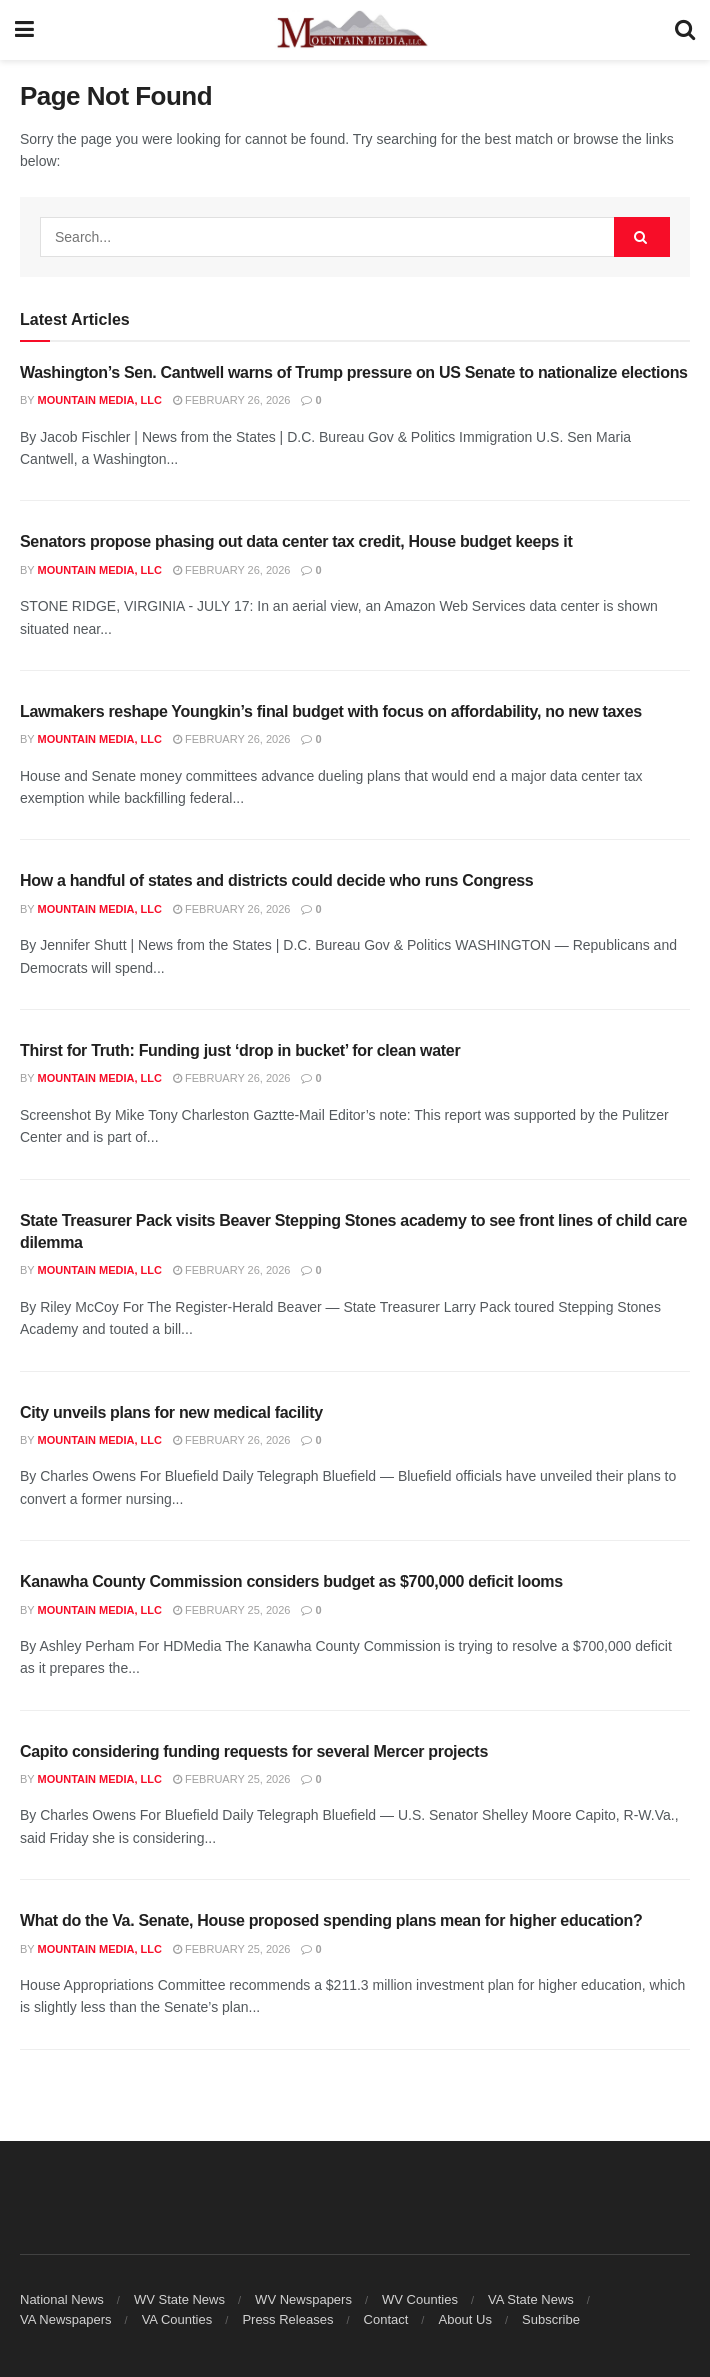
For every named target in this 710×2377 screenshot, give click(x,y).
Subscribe (551, 2319)
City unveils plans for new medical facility (171, 1412)
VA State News (531, 2299)
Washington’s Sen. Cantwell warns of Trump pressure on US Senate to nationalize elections (354, 372)
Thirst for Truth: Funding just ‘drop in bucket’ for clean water (240, 1050)
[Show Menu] (24, 30)
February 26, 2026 (231, 400)
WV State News (179, 2299)
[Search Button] (685, 30)
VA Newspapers (66, 2319)
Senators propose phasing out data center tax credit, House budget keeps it (296, 541)
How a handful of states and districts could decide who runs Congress (276, 880)
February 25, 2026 (231, 1610)
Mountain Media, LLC (100, 400)
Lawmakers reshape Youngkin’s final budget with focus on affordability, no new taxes (331, 711)
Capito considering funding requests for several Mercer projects (254, 1751)
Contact (386, 2319)
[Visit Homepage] (355, 30)
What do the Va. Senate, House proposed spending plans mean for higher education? (331, 1920)
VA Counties (177, 2319)
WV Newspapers (303, 2299)
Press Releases (287, 2319)
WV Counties (420, 2299)
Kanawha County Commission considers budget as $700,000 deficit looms (291, 1581)
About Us (464, 2319)
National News (62, 2299)
